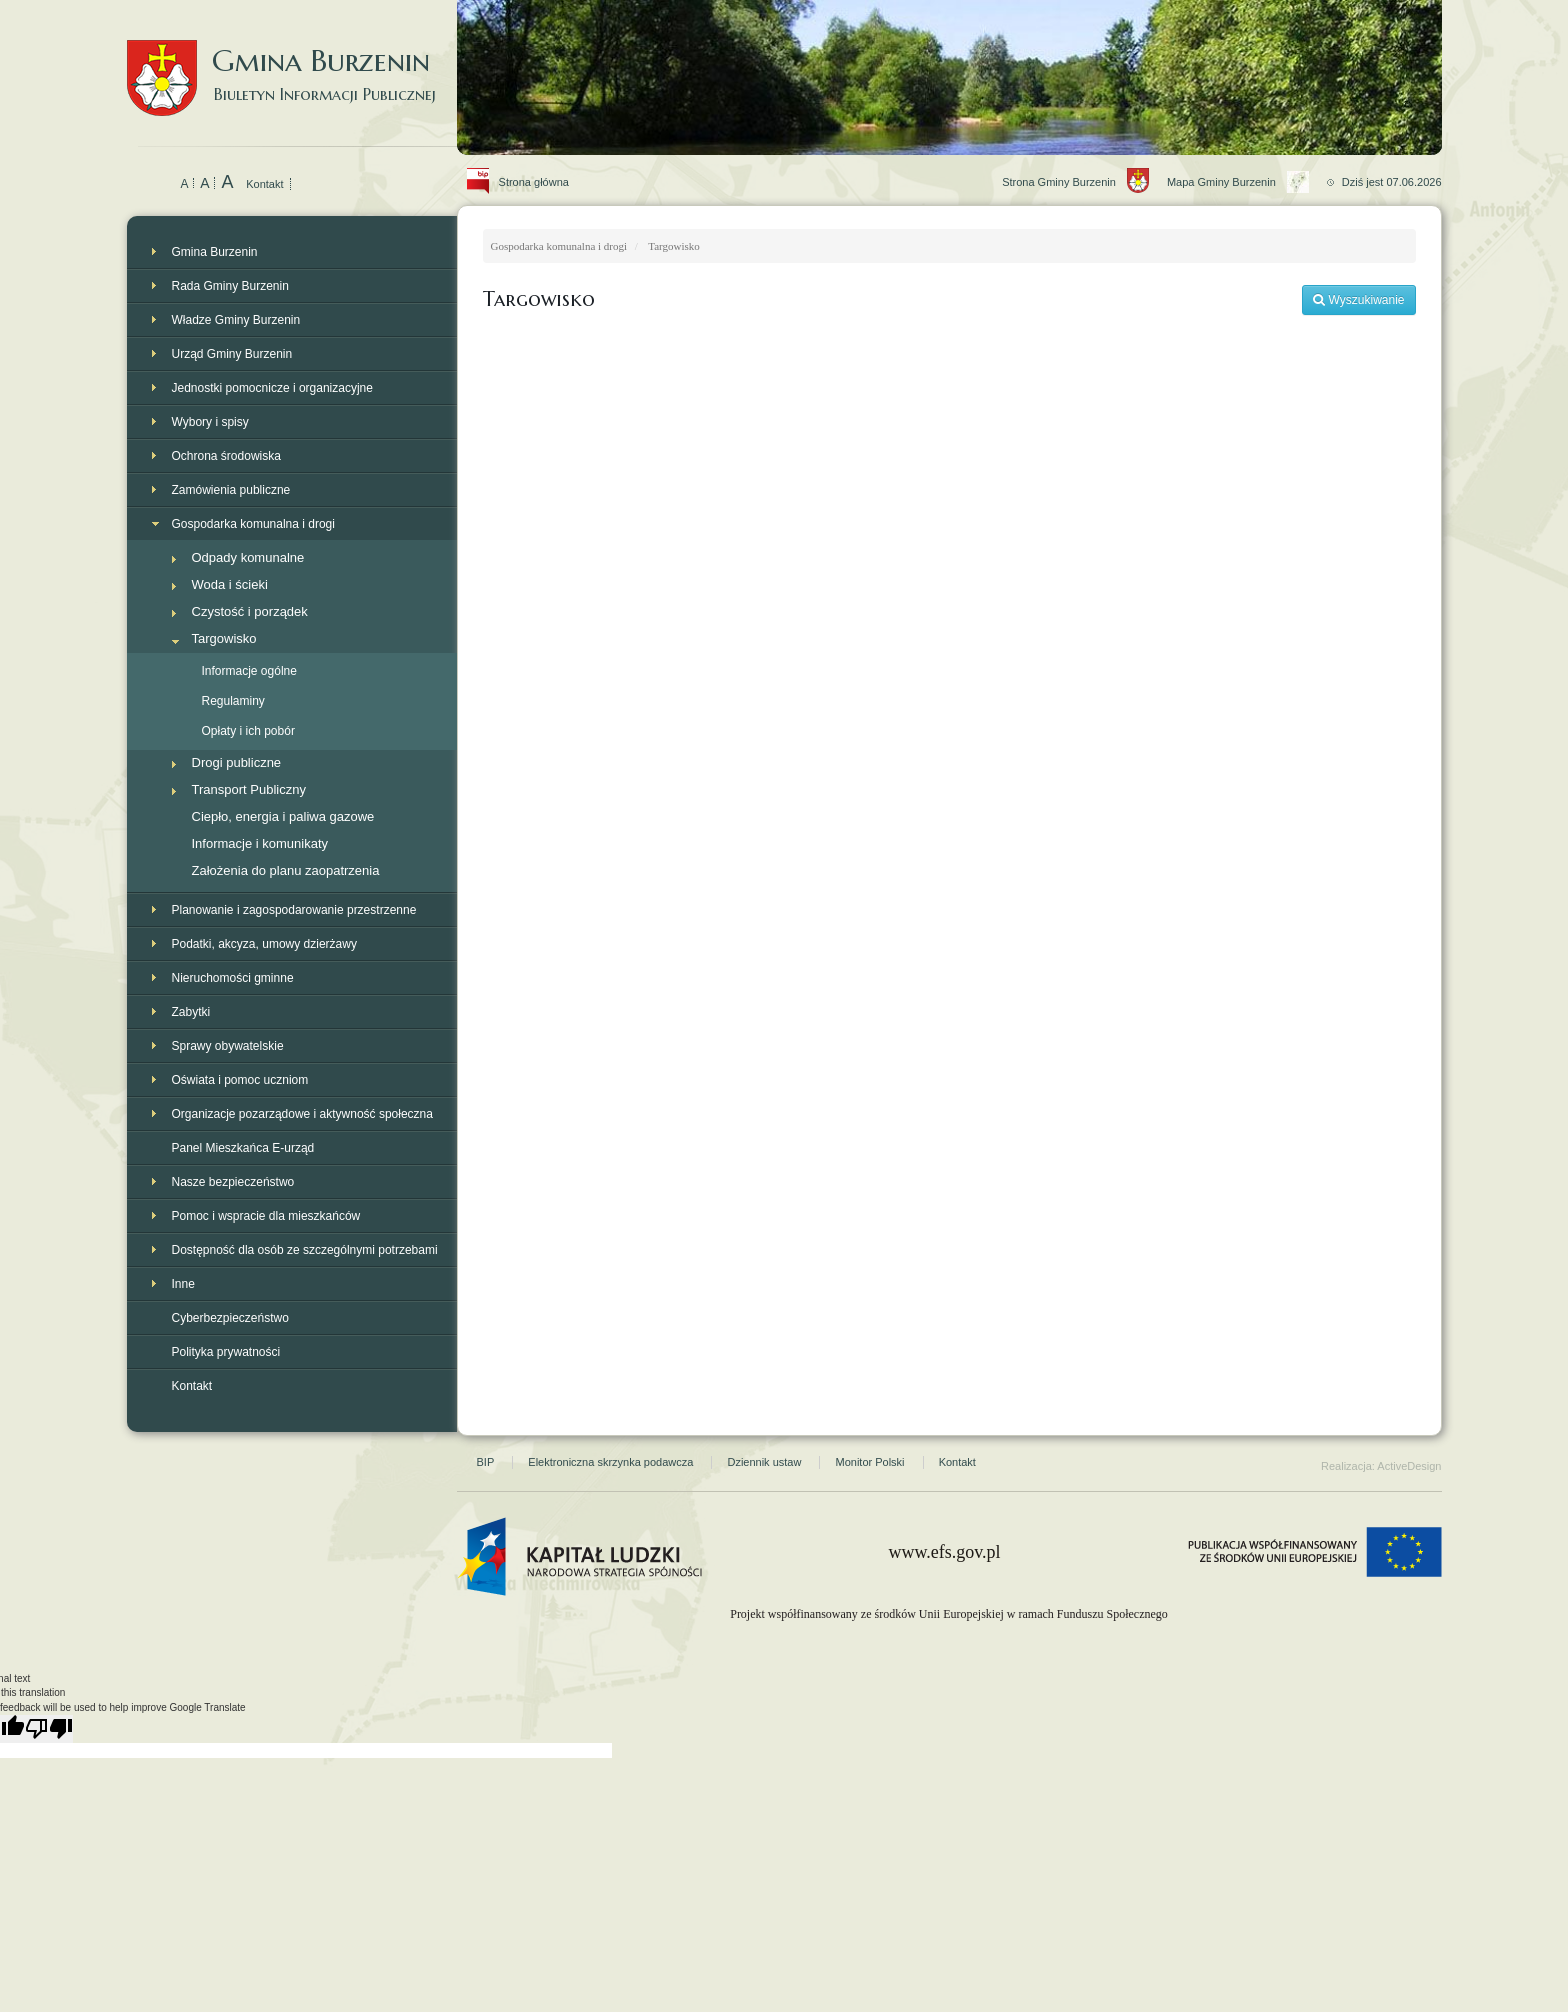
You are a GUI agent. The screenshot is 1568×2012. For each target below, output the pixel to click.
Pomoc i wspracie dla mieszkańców (266, 1216)
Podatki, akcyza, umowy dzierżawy (264, 944)
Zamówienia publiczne (231, 490)
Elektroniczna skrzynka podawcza (610, 1462)
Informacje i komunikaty (260, 843)
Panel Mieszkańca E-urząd (243, 1148)
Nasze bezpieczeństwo (233, 1182)
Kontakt (264, 184)
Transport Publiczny (249, 789)
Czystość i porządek (250, 611)
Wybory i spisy (210, 422)
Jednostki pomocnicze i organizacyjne (272, 388)
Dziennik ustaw (764, 1462)
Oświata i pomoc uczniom (240, 1080)
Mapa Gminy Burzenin (1247, 160)
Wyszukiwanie (1358, 300)
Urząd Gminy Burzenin (232, 354)
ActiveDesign (1409, 1466)
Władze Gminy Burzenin (236, 320)
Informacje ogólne (249, 671)
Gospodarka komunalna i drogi (253, 524)
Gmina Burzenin (292, 59)
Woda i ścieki (230, 584)
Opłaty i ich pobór (248, 731)
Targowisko (224, 638)
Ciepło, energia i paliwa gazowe (283, 816)
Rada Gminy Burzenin (230, 286)
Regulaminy (233, 701)
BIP (486, 1462)
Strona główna (522, 160)
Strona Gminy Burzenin (1084, 160)
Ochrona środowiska (226, 456)
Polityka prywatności (226, 1352)
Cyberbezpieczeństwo (230, 1318)
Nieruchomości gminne (233, 978)
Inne (183, 1284)
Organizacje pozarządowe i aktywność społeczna (302, 1114)
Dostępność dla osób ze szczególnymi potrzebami (305, 1250)
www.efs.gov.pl (944, 1552)
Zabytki (191, 1012)
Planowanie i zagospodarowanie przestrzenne (294, 910)
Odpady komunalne (248, 557)
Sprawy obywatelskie (228, 1046)
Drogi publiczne (237, 762)
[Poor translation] (49, 1729)
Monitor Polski (869, 1462)
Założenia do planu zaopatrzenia (286, 870)
